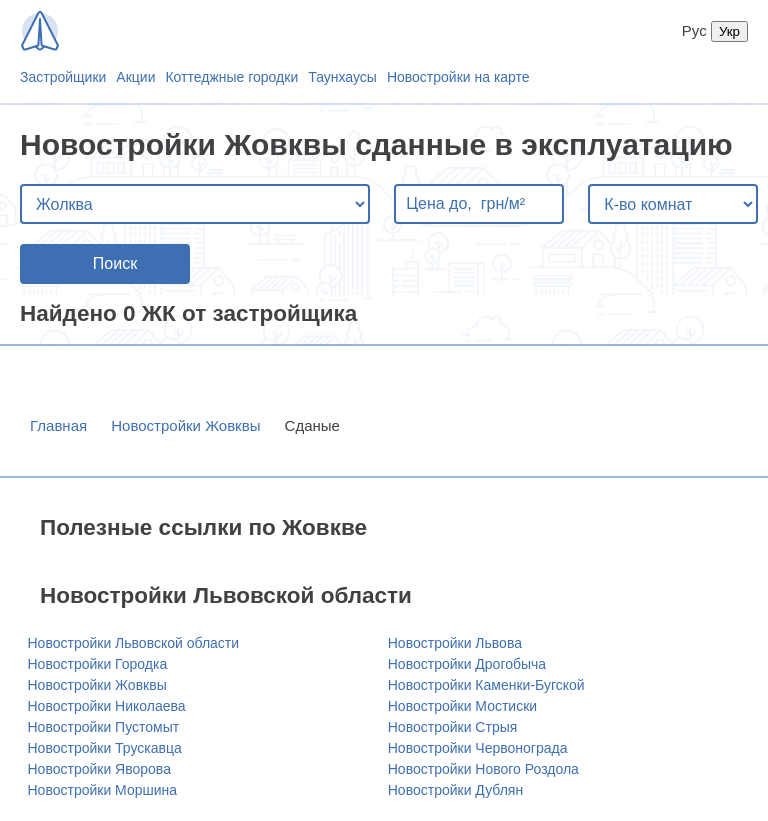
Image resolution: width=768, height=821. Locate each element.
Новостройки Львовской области (134, 643)
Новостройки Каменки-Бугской (486, 685)
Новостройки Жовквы (185, 425)
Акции (135, 77)
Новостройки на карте (458, 77)
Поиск (115, 263)
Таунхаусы (342, 77)
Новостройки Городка (98, 664)
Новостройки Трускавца (105, 748)
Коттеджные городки (231, 77)
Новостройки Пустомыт (104, 727)
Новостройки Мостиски (462, 706)
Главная (58, 425)
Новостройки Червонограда (478, 748)
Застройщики (63, 77)
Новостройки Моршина (103, 790)
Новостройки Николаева (107, 706)
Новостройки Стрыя (453, 727)
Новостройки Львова (455, 643)
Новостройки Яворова (99, 769)
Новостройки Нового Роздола (483, 769)
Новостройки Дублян (455, 790)
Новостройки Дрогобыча (467, 664)
